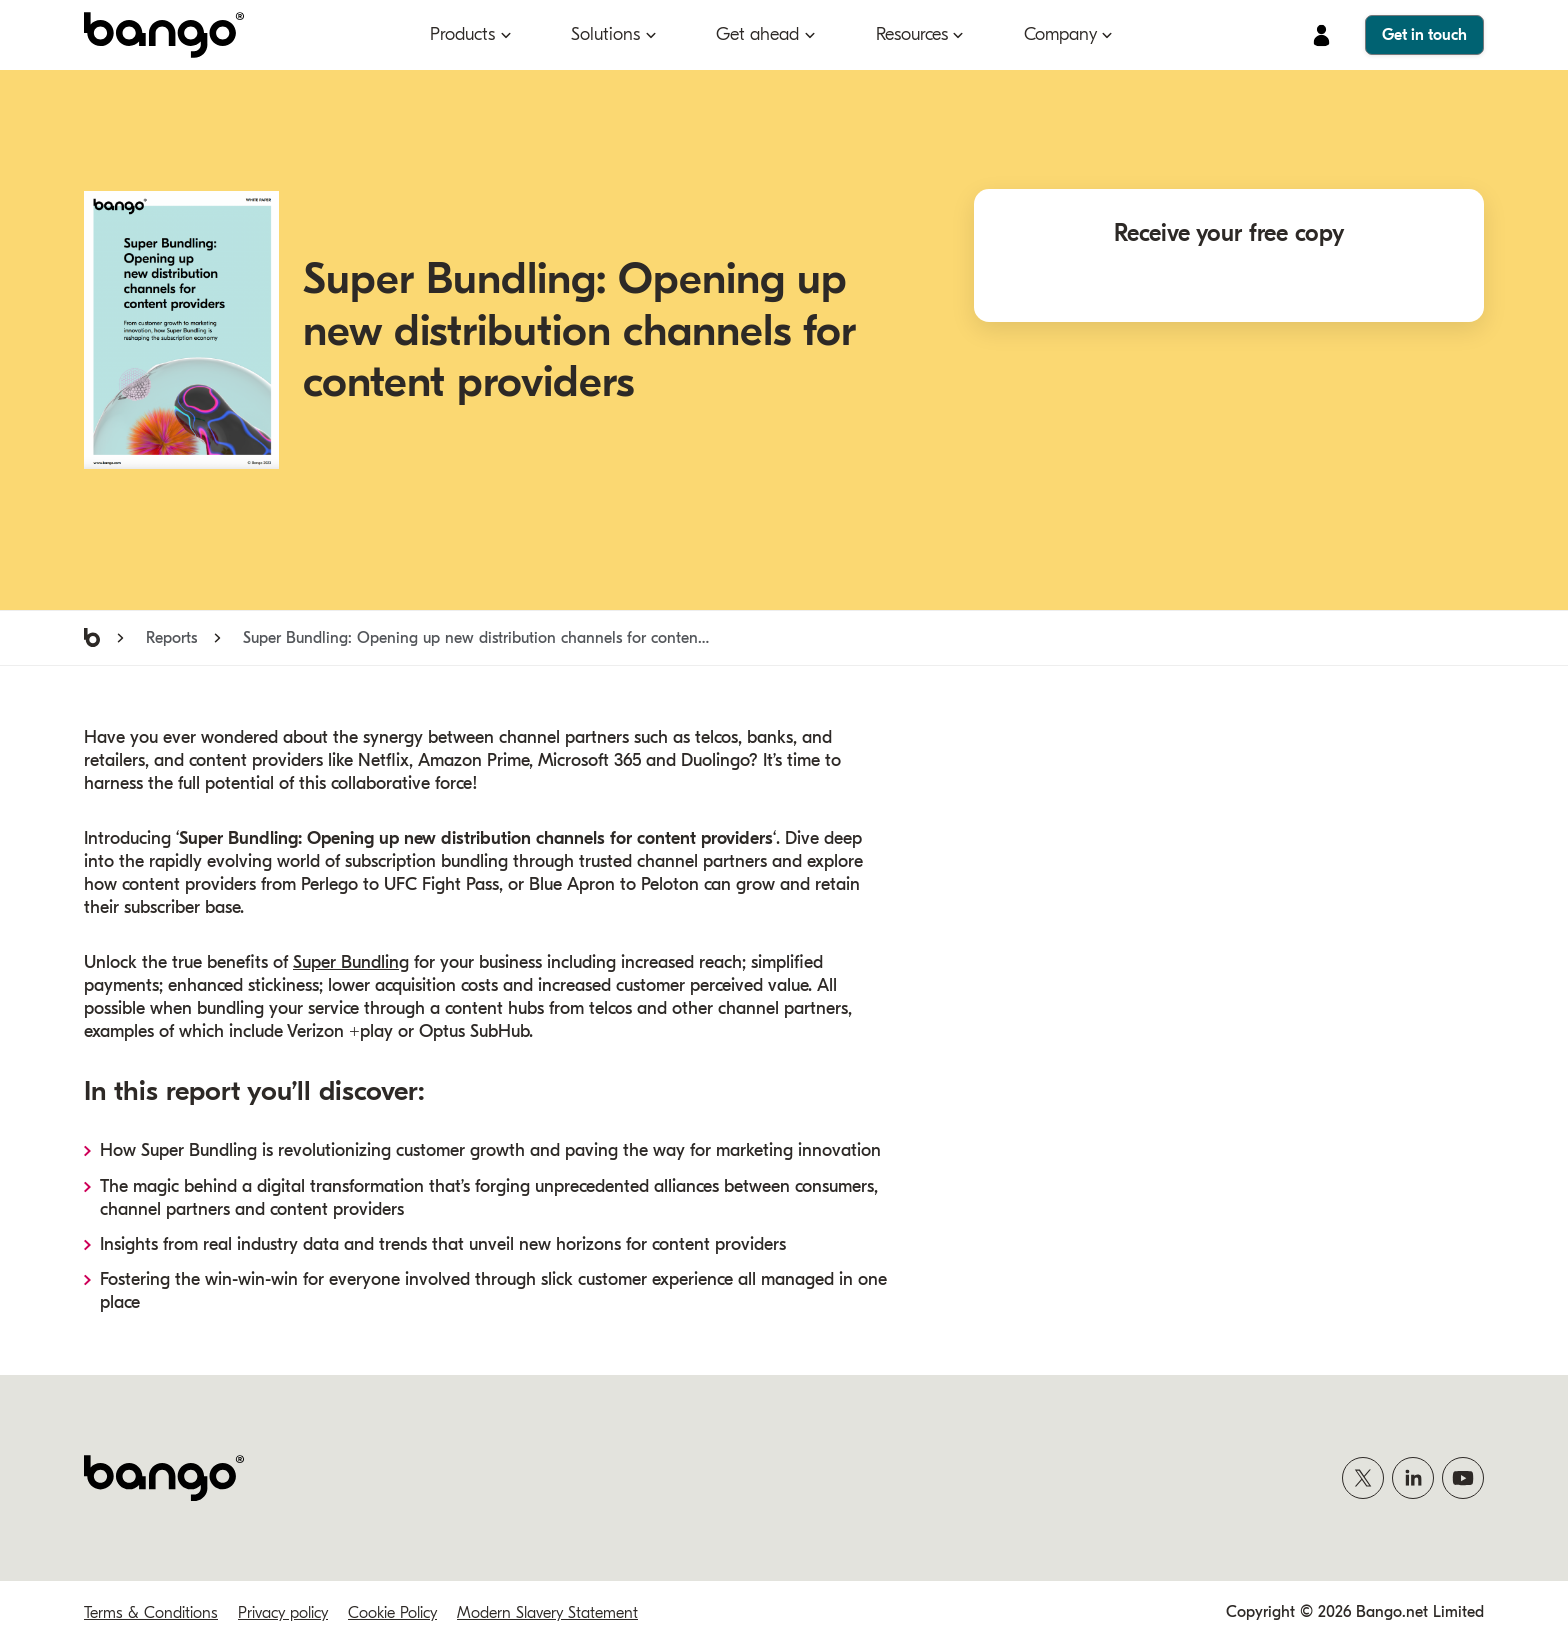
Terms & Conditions (151, 1613)
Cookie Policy (392, 1613)
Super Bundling (351, 962)
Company (1060, 34)
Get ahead (757, 34)
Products (462, 34)
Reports (171, 638)
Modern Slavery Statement (547, 1613)
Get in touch (1424, 35)
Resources (912, 34)
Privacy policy (283, 1613)
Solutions (605, 34)
